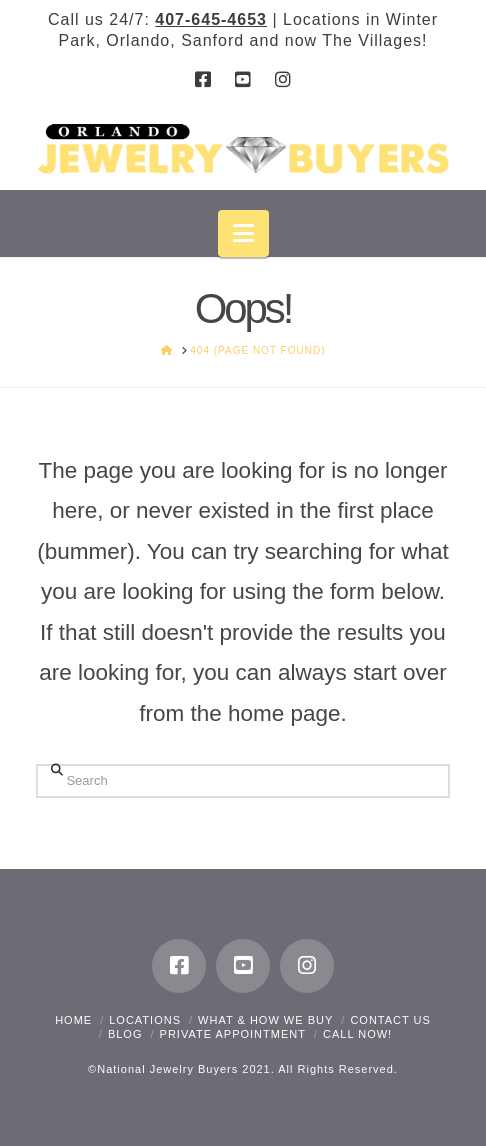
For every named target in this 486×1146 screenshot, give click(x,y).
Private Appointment (233, 1034)
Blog (125, 1034)
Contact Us (390, 1020)
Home (73, 1020)
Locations (145, 1020)
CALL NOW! (357, 1034)
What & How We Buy (265, 1020)
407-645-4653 (211, 19)
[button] (243, 233)
